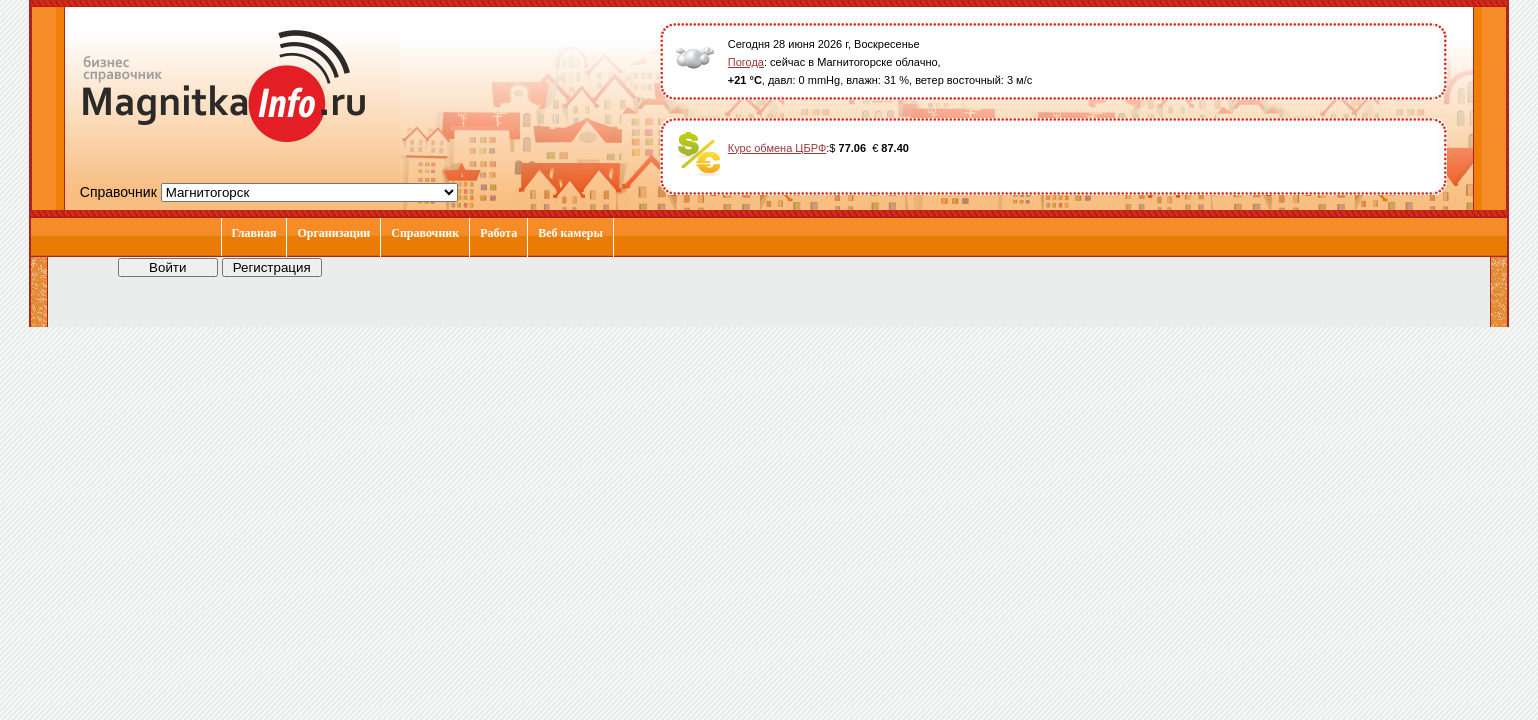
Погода (746, 62)
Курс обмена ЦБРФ (777, 148)
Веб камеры (570, 233)
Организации (333, 233)
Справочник (425, 233)
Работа (498, 233)
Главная (254, 233)
